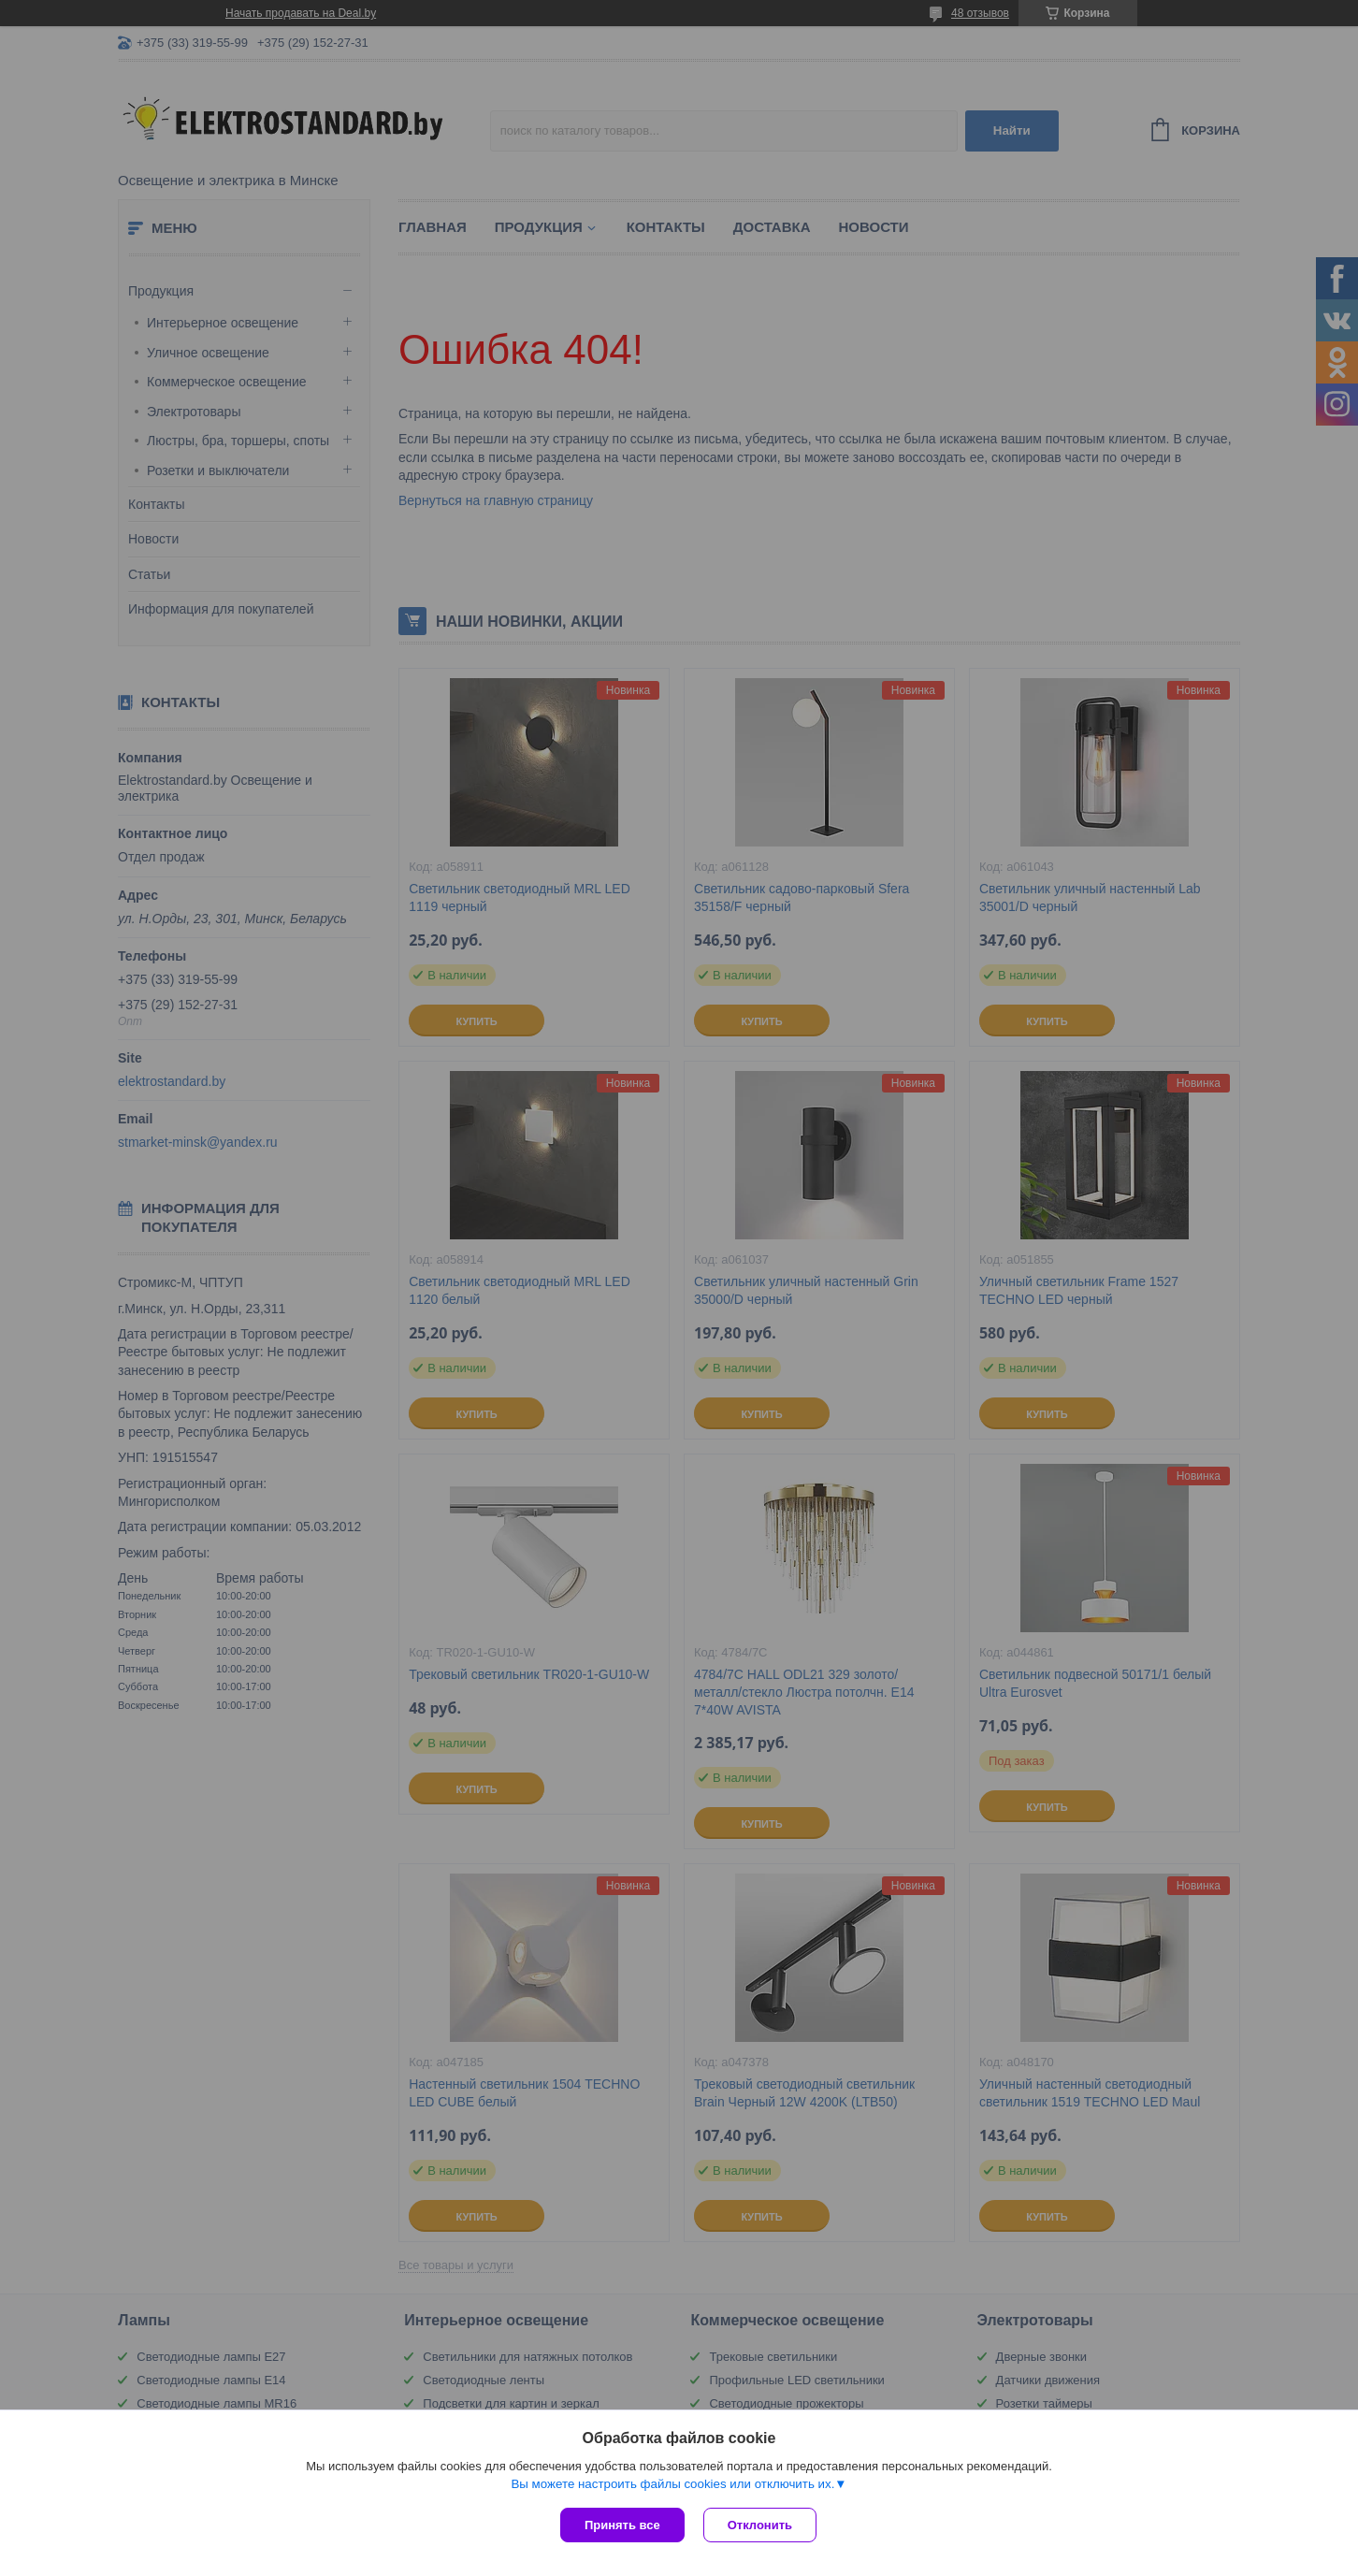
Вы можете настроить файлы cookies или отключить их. (672, 2484)
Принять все (622, 2525)
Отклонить (760, 2525)
